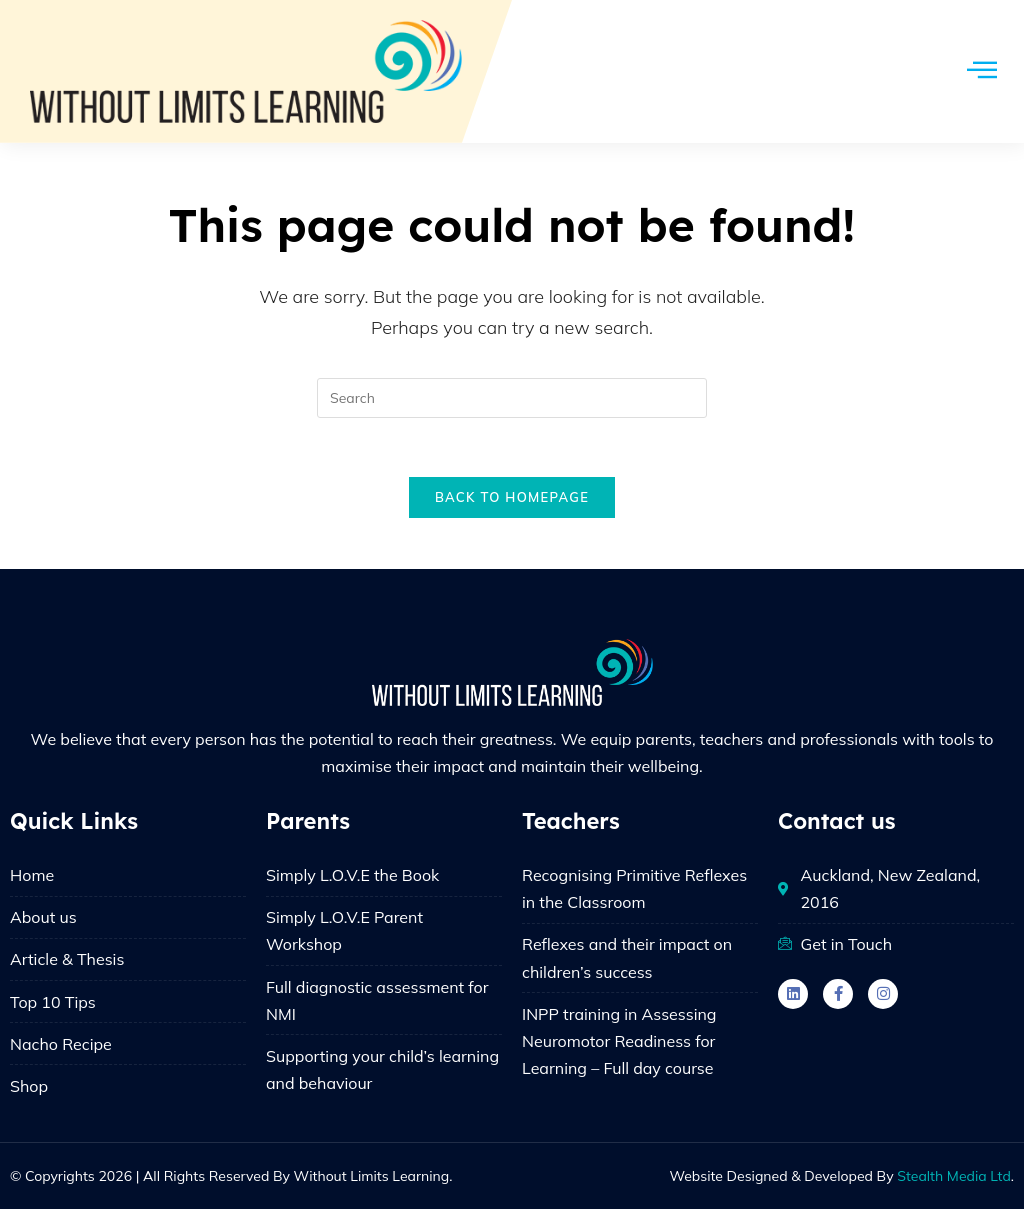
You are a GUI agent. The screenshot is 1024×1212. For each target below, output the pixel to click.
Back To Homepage (512, 499)
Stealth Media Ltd (954, 1179)
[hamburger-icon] (981, 71)
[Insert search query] (512, 398)
